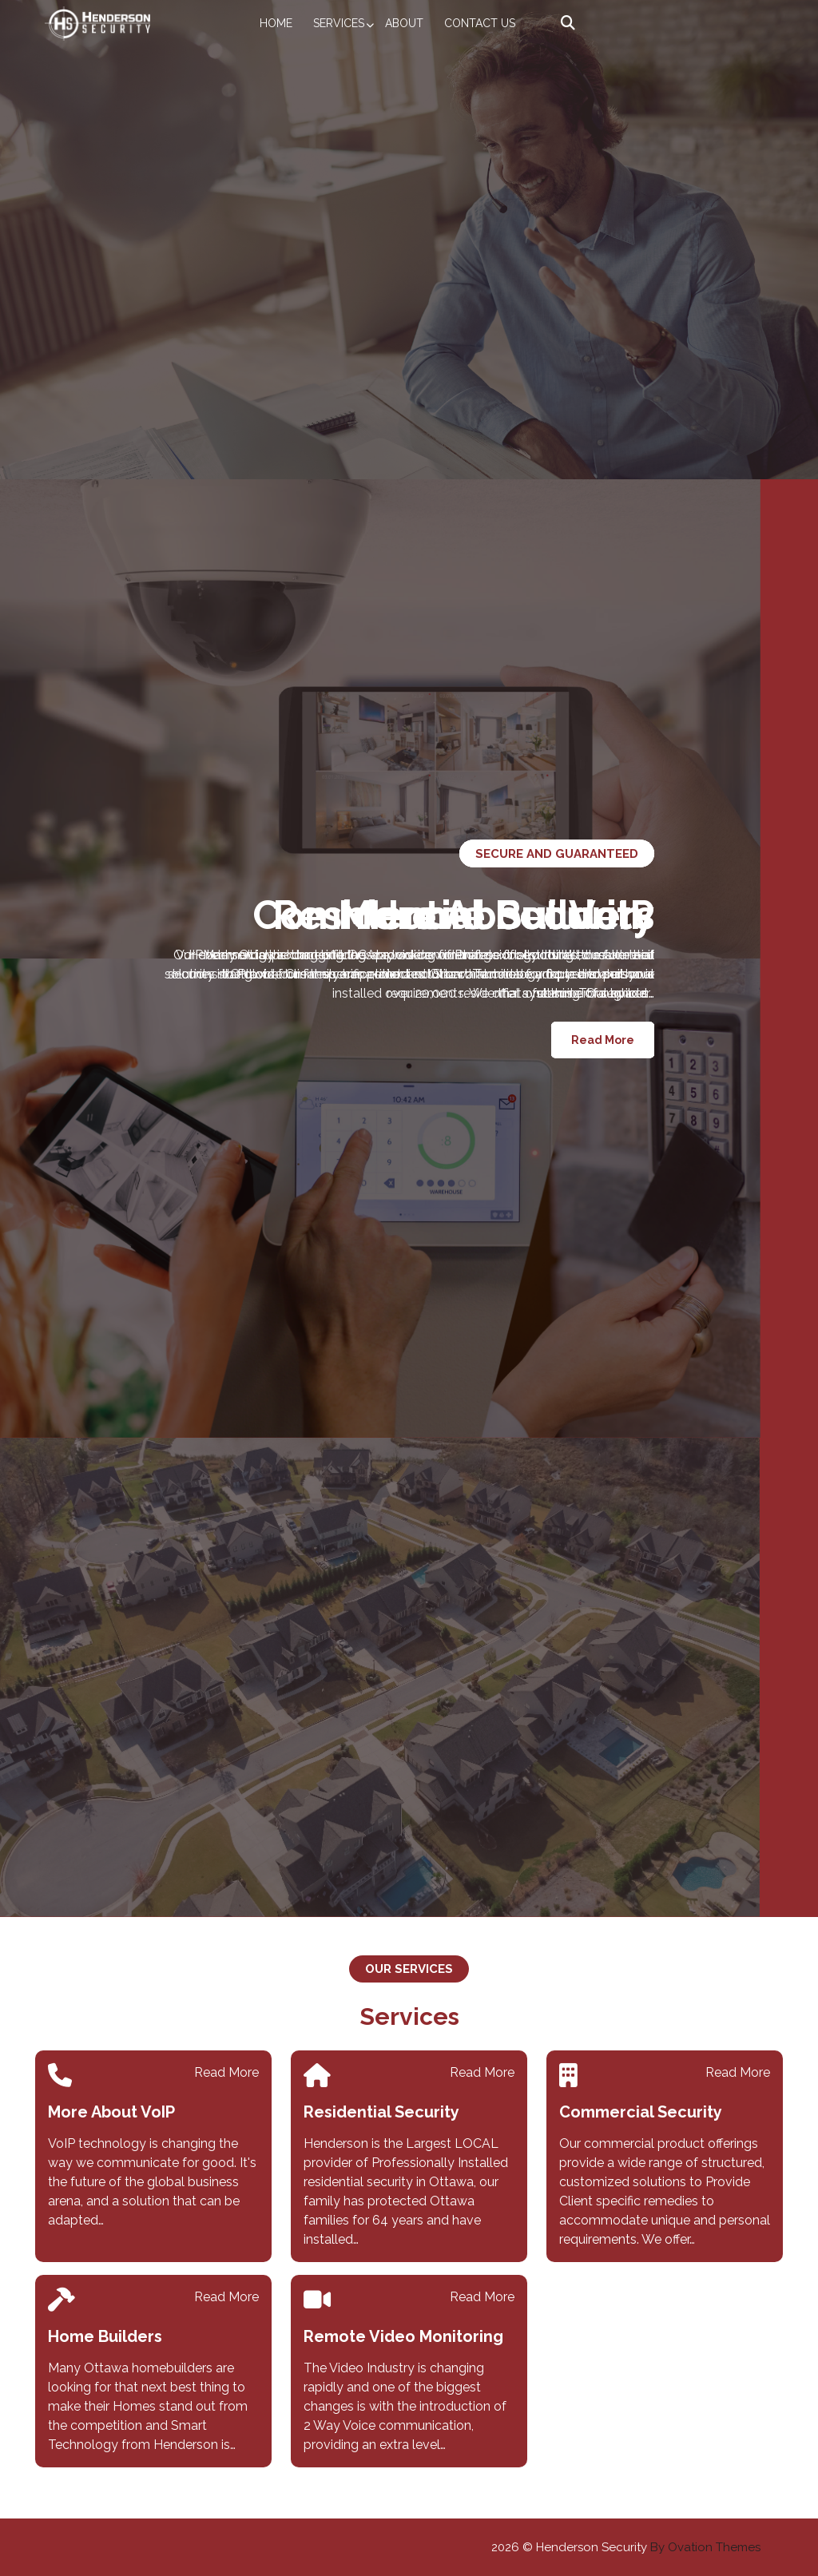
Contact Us (479, 23)
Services (338, 23)
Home (276, 23)
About (404, 23)
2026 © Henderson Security (625, 2547)
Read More (602, 1040)
